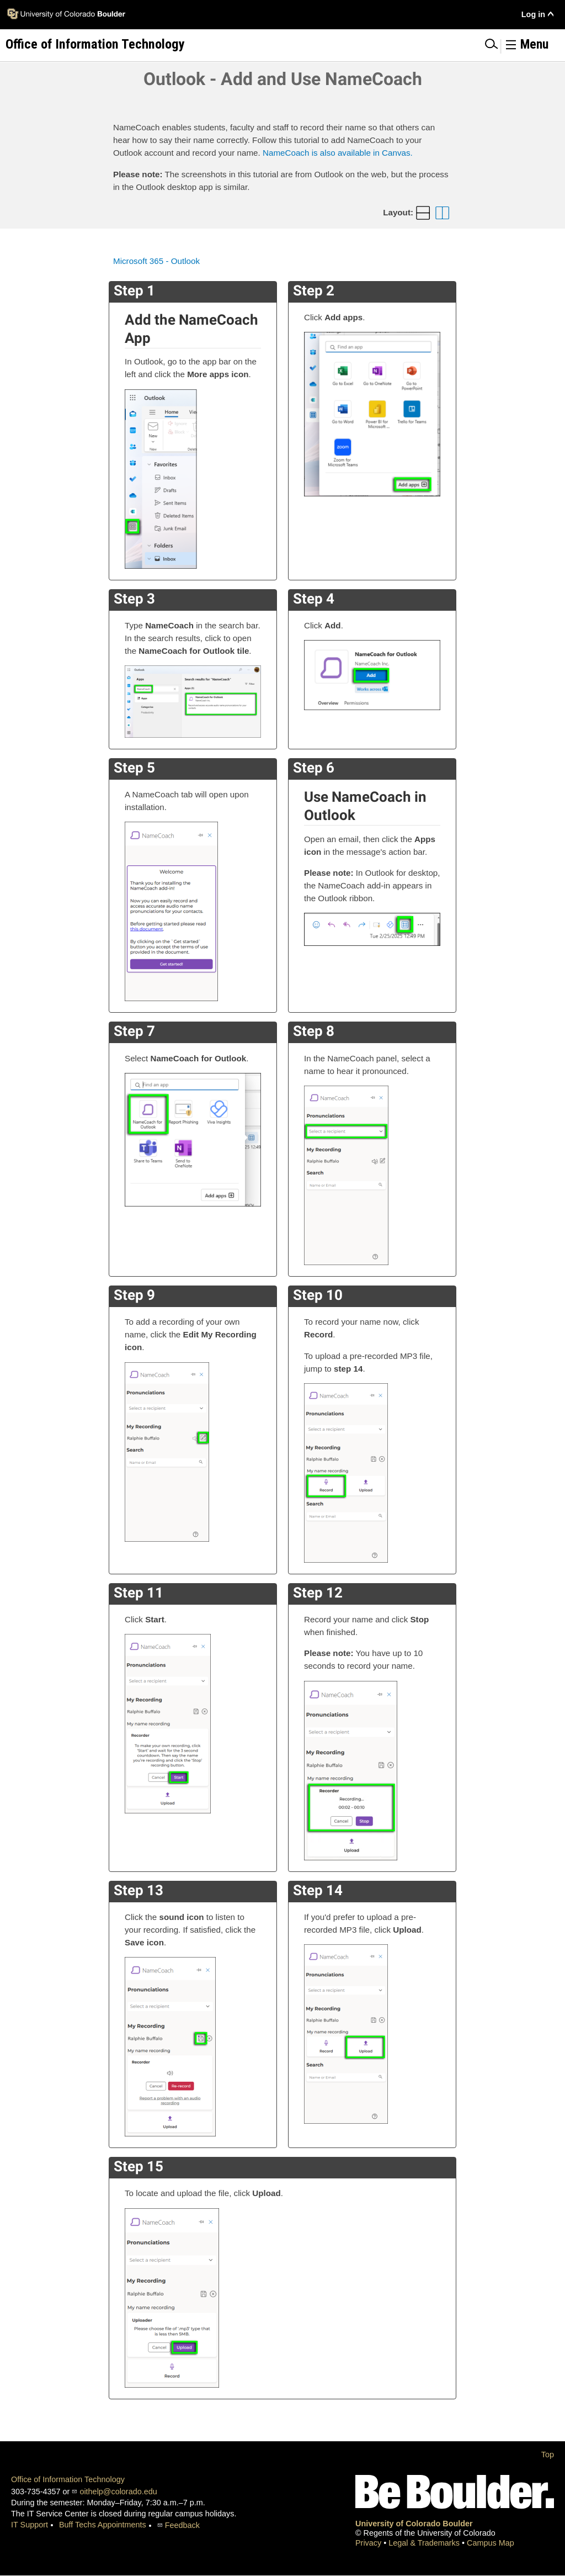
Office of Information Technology (68, 2479)
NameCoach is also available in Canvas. (338, 152)
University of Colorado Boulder (414, 2523)
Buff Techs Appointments (102, 2524)
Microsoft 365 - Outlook (156, 261)
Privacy (369, 2542)
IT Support (29, 2524)
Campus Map (490, 2542)
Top (547, 2454)
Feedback (182, 2525)
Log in (533, 14)
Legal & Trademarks (425, 2542)
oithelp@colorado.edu (118, 2491)
